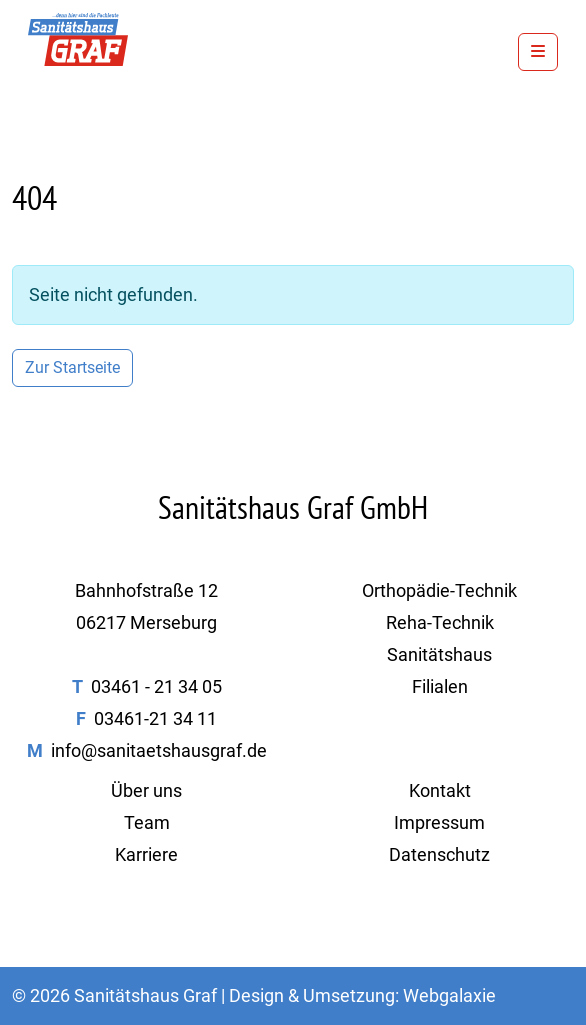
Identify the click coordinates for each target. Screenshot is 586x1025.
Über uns (146, 790)
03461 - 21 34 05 (156, 686)
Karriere (146, 854)
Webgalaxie (449, 995)
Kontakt (440, 790)
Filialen (440, 686)
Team (147, 822)
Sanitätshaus (439, 654)
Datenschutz (439, 854)
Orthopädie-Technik (439, 590)
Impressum (439, 822)
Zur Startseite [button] (72, 367)
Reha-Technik (440, 622)
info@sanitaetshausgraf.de (159, 750)
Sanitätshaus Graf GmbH (293, 507)
